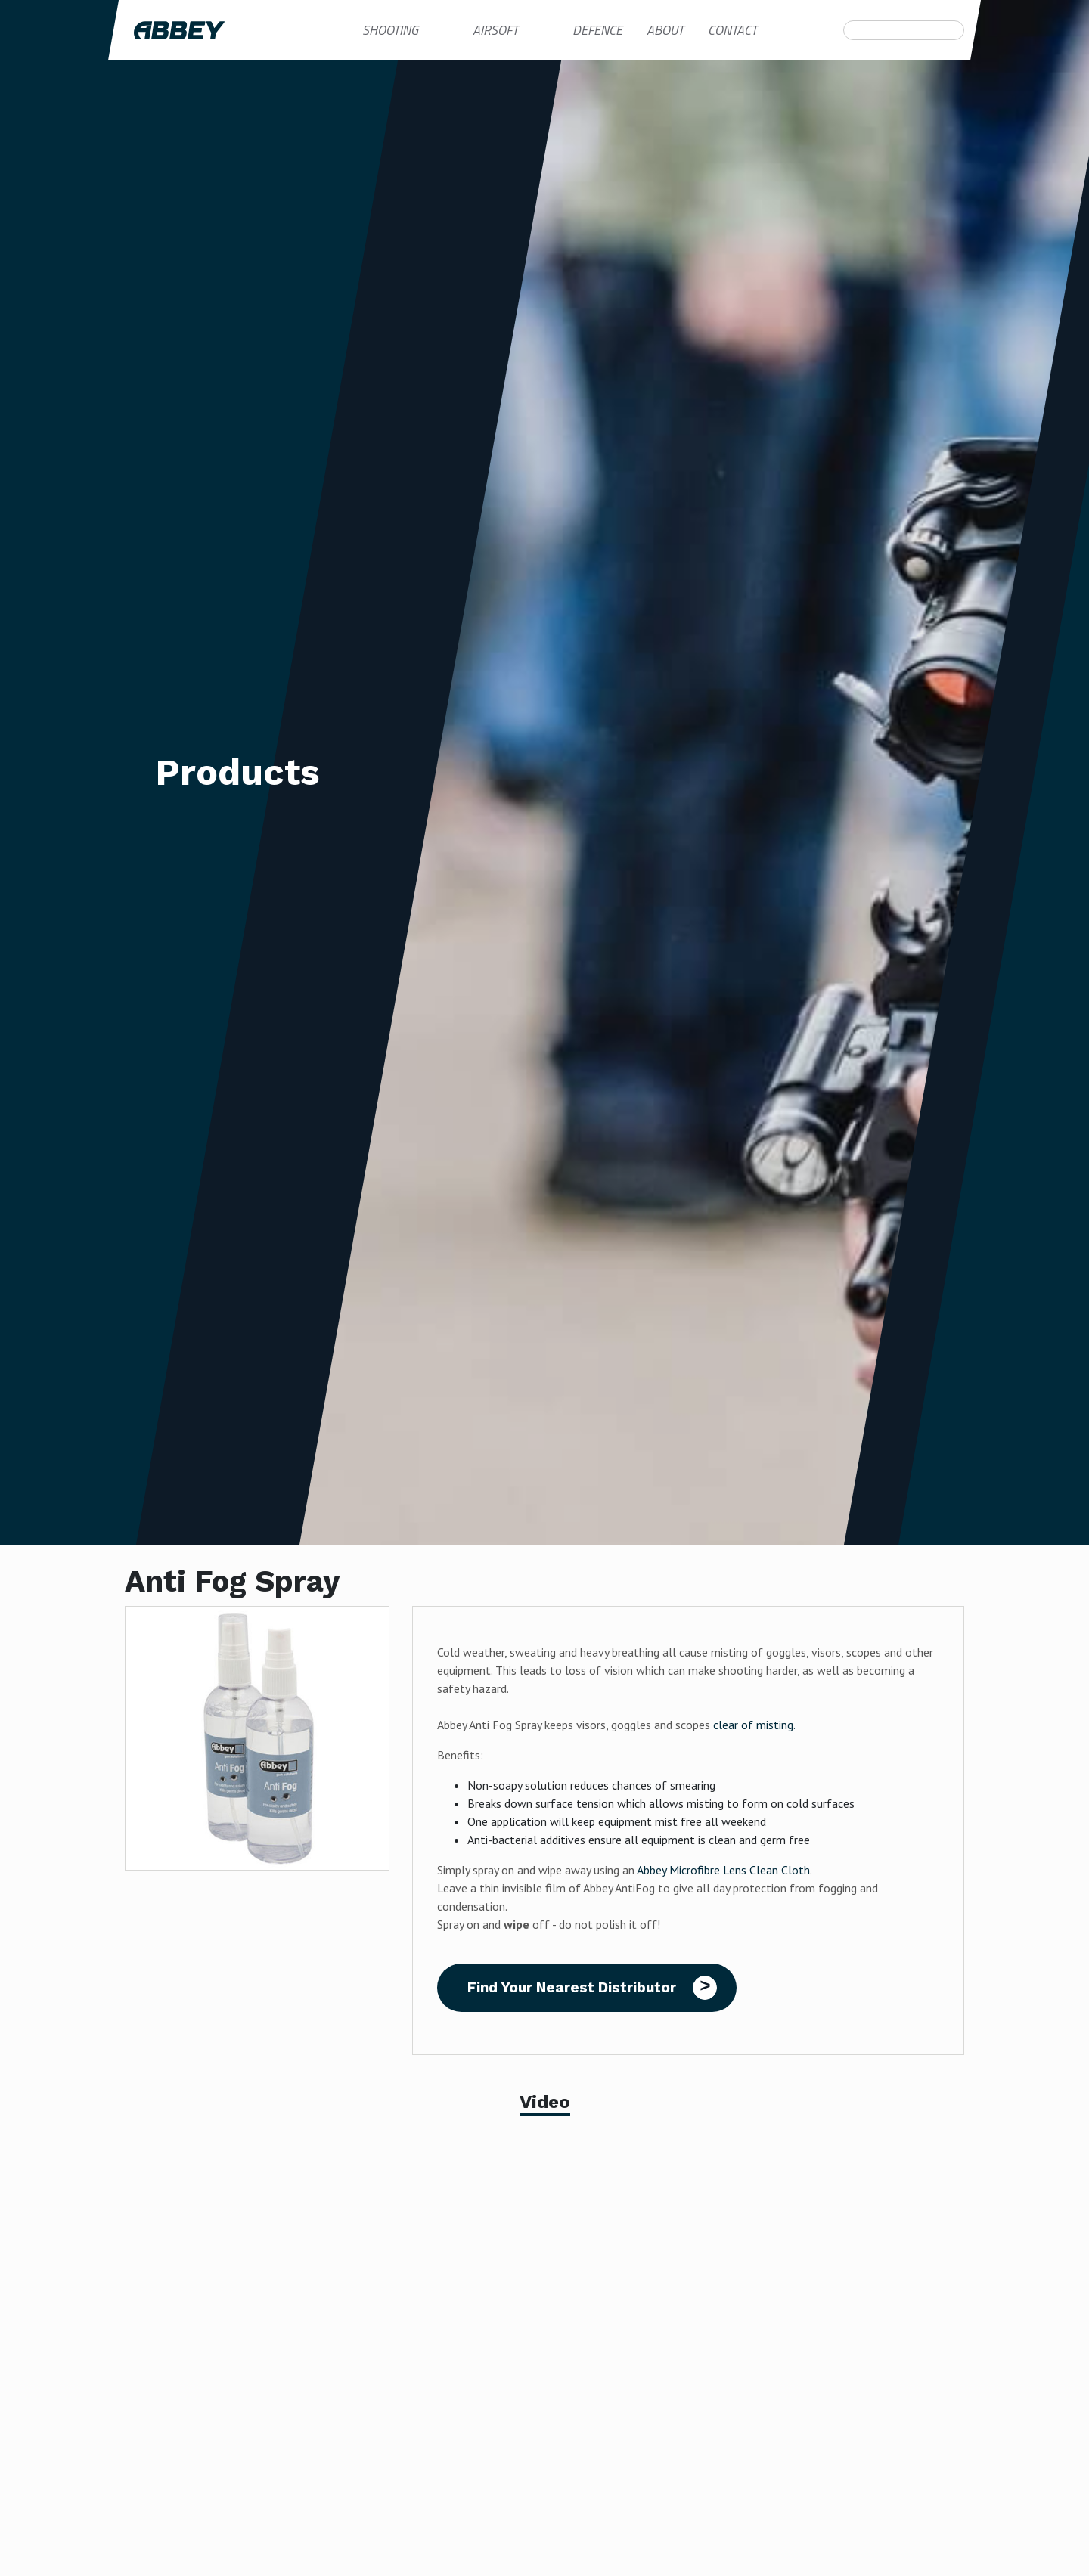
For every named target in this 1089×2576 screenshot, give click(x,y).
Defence (597, 30)
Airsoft (495, 30)
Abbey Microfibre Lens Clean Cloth (723, 1869)
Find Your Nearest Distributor (571, 1987)
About (665, 30)
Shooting (390, 30)
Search (852, 30)
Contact (732, 30)
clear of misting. (754, 1724)
